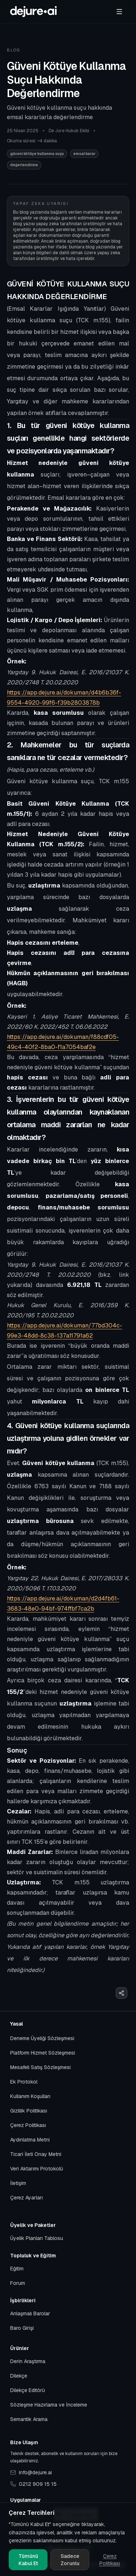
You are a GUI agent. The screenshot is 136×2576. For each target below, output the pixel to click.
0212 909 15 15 (33, 2484)
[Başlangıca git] (33, 11)
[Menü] (119, 11)
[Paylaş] (121, 1993)
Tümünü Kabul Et (28, 2560)
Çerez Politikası (109, 2560)
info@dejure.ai (31, 2472)
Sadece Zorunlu (70, 2560)
